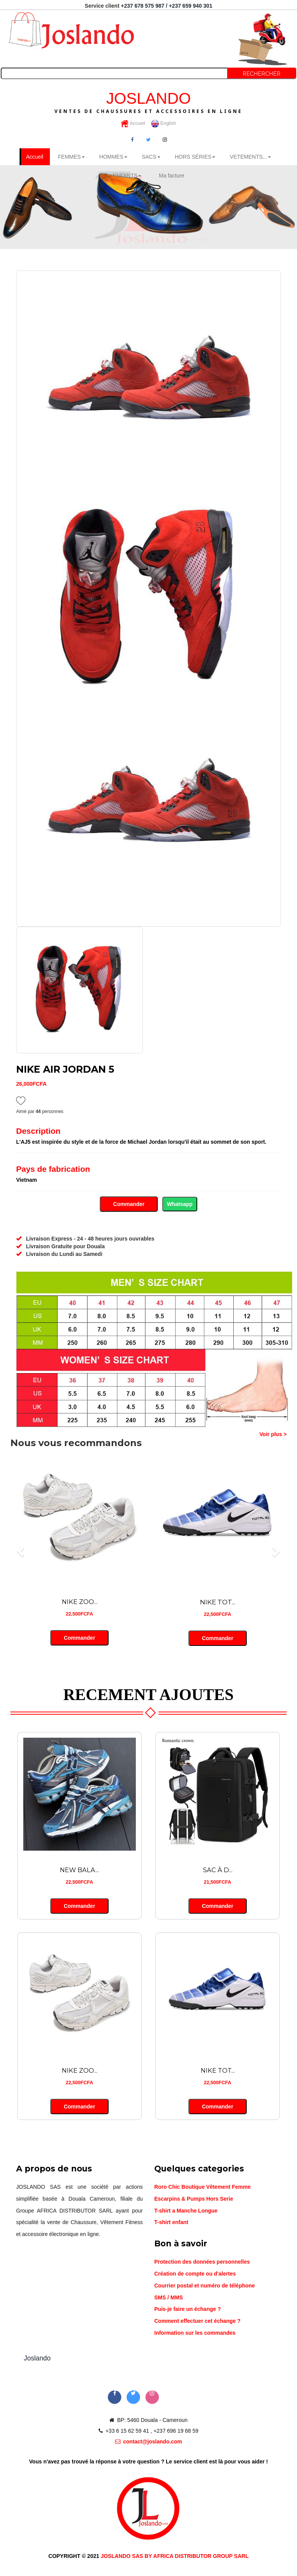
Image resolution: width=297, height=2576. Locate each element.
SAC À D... (218, 1870)
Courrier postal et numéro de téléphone (204, 2286)
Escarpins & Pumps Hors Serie (193, 2199)
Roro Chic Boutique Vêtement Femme (202, 2188)
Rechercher (261, 74)
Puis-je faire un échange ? (187, 2310)
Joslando (37, 2359)
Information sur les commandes (195, 2334)
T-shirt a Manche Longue (186, 2211)
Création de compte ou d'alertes (195, 2274)
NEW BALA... (79, 1870)
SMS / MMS (168, 2298)
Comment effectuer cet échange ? (197, 2322)
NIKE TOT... (217, 1603)
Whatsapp (180, 1204)
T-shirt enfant (171, 2223)
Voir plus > (273, 1434)
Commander (128, 1204)
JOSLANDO (148, 102)
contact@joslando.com (148, 2442)
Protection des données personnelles (202, 2262)
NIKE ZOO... (79, 1603)
